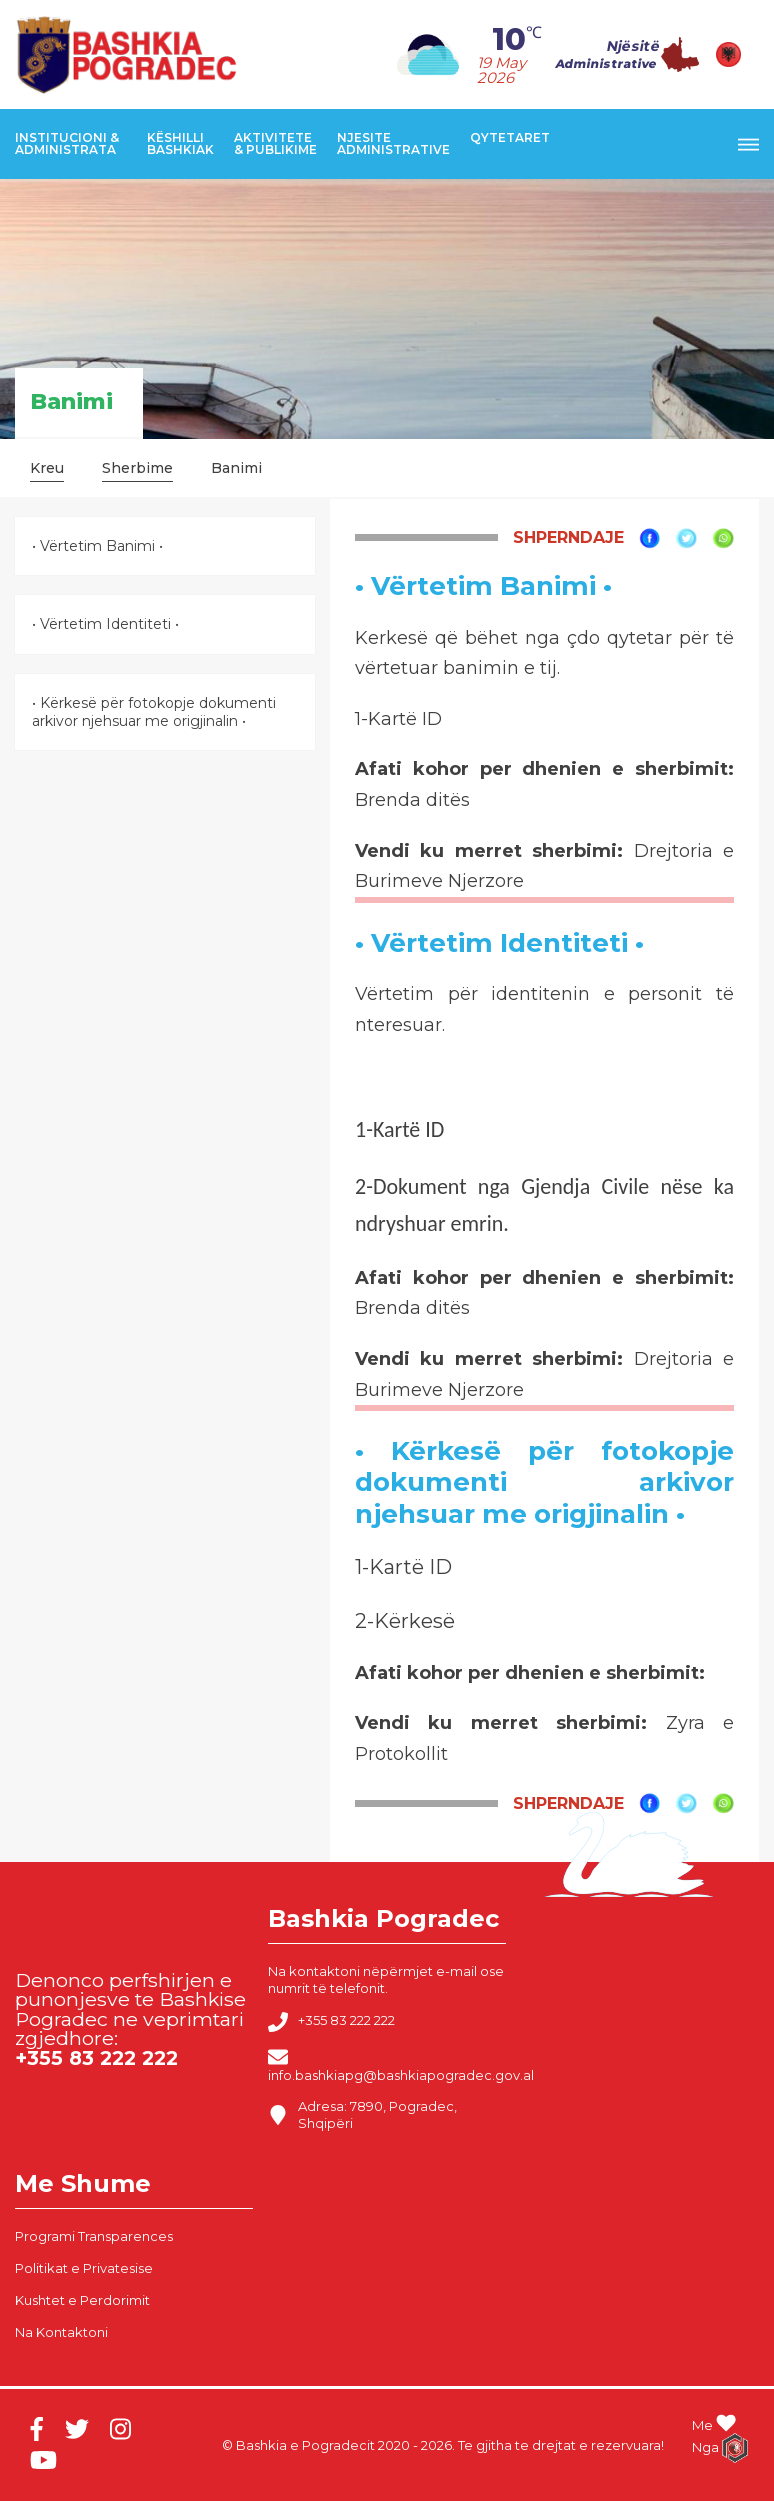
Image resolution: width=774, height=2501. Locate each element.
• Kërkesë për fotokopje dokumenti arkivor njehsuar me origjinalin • (154, 712)
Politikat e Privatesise (84, 2268)
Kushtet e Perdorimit (82, 2300)
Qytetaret (510, 137)
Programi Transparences (94, 2236)
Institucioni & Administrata (67, 143)
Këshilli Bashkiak (180, 143)
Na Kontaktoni (61, 2332)
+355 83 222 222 (331, 2022)
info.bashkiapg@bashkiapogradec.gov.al (401, 2065)
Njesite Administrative (393, 143)
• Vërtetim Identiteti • (105, 624)
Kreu (47, 468)
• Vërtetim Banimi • (97, 546)
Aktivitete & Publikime (275, 143)
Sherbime (137, 468)
